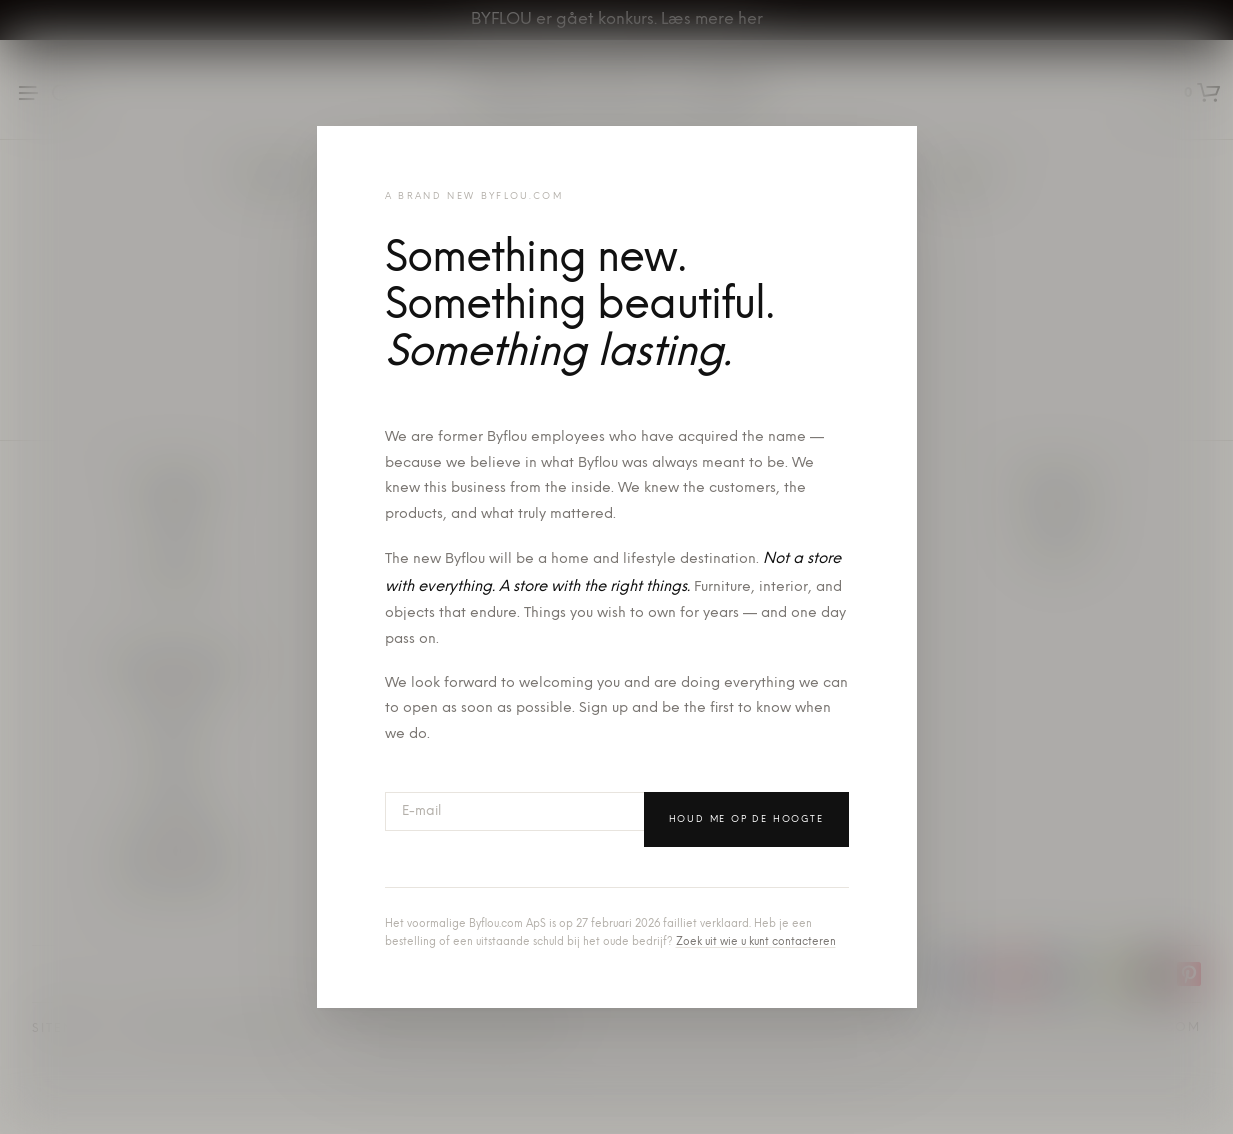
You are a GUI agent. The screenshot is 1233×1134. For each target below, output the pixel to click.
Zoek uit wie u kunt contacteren (756, 942)
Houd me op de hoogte (746, 819)
